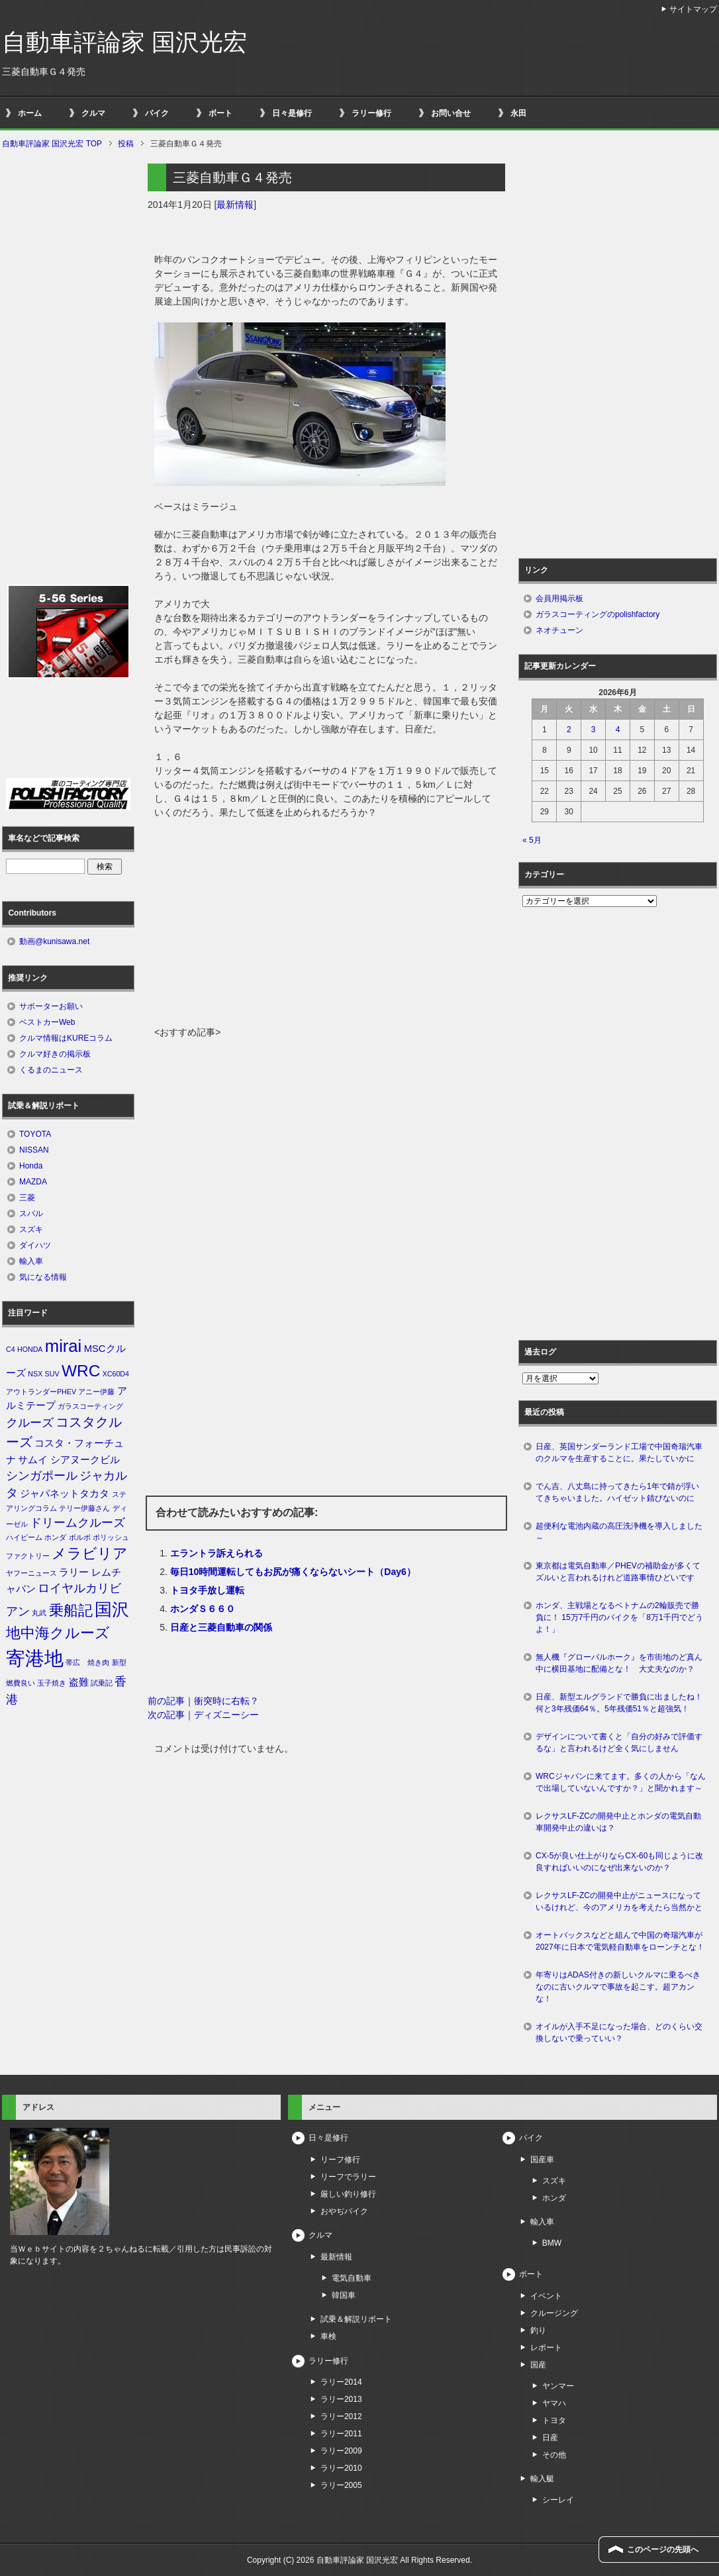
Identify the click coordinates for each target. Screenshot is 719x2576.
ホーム (30, 113)
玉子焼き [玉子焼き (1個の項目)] (51, 1683)
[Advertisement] (326, 926)
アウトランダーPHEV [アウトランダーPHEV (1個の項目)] (41, 1392)
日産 (550, 2437)
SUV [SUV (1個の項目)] (52, 1374)
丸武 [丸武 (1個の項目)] (39, 1613)
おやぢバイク (344, 2211)
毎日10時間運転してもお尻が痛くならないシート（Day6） (293, 1571)
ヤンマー (558, 2386)
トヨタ (554, 2420)
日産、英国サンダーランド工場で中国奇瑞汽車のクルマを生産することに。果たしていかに (619, 1452)
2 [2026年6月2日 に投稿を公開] (569, 729)
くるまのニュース (51, 1069)
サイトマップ (693, 9)
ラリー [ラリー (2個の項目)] (74, 1572)
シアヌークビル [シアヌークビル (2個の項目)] (85, 1460)
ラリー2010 (341, 2468)
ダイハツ (35, 1245)
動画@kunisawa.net (54, 941)
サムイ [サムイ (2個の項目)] (33, 1460)
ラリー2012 (341, 2416)
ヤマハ (554, 2403)
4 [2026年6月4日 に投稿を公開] (618, 729)
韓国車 (344, 2295)
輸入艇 (542, 2478)
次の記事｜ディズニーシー (203, 1714)
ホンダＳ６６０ (202, 1608)
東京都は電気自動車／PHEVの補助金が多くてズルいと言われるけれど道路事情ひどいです (618, 1571)
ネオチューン (559, 630)
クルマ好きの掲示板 (55, 1054)
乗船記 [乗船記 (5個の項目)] (71, 1610)
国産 (538, 2364)
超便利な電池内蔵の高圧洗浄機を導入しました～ (619, 1532)
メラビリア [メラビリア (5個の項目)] (90, 1553)
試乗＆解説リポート (356, 2319)
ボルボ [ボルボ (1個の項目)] (80, 1537)
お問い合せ (451, 113)
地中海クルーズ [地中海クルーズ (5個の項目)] (58, 1633)
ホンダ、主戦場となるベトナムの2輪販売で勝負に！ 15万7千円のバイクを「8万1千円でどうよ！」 (619, 1617)
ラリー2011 (341, 2433)
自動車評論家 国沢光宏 (124, 42)
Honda (30, 1165)
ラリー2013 (341, 2399)
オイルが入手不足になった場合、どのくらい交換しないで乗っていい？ (619, 2032)
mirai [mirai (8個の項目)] (63, 1346)
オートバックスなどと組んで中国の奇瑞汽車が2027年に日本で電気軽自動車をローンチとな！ (620, 1941)
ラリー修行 (371, 113)
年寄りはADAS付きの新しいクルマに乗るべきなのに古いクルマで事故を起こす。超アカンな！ (618, 1986)
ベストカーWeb (47, 1022)
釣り (538, 2330)
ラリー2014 (341, 2382)
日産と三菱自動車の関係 (221, 1627)
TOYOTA (35, 1134)
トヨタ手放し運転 (207, 1590)
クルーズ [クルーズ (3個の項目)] (30, 1422)
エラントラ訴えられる (216, 1553)
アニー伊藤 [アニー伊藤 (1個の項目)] (96, 1392)
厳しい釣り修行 (348, 2194)
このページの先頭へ (662, 2549)
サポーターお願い (51, 1006)
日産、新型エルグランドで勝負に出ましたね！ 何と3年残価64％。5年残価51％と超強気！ (623, 1702)
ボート (220, 113)
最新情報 (235, 204)
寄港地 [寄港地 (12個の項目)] (35, 1658)
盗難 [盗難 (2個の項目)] (79, 1682)
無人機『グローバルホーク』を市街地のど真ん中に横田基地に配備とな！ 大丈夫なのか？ (619, 1663)
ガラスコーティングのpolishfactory (597, 614)
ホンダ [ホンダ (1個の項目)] (55, 1537)
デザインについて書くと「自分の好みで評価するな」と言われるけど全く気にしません (619, 1742)
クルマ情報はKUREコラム (66, 1038)
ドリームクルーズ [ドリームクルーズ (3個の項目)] (77, 1522)
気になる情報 (43, 1277)
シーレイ (558, 2499)
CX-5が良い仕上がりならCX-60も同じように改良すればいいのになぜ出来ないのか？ (619, 1861)
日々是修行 (292, 113)
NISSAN (34, 1150)
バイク (157, 113)
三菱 (27, 1197)
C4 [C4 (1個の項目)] (10, 1349)
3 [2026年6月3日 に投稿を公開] (593, 729)
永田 (518, 113)
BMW (551, 2243)
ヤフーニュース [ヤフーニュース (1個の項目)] (31, 1573)
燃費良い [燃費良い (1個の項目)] (20, 1683)
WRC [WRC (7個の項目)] (81, 1371)
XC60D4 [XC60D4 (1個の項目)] (116, 1374)
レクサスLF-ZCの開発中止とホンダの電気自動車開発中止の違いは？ (618, 1822)
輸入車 (31, 1261)
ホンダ (554, 2198)
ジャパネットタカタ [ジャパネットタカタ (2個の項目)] (64, 1493)
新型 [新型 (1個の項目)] (119, 1662)
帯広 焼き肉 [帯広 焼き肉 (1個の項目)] (87, 1662)
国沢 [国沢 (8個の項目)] (112, 1609)
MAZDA (33, 1181)
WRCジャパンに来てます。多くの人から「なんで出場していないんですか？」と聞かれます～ (621, 1782)
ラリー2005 (341, 2485)
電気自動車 (351, 2278)
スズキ (31, 1229)
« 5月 (532, 840)
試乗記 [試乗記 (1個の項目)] (102, 1683)
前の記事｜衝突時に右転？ (203, 1700)
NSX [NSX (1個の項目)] (35, 1374)
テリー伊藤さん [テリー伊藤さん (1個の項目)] (84, 1508)
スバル (31, 1213)
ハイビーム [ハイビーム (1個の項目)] (24, 1537)
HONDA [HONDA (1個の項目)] (29, 1349)
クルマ (93, 113)
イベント (546, 2296)
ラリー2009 (341, 2451)
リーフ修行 (340, 2159)
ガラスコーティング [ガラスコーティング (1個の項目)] (90, 1406)
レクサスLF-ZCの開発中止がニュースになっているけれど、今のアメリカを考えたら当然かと (619, 1901)
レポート (546, 2347)
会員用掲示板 (559, 598)
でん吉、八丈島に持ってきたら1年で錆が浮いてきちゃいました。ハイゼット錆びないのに (617, 1492)
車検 (328, 2336)
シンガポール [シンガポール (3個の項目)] (41, 1475)
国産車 (542, 2159)
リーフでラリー (348, 2176)
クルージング (554, 2313)
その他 (554, 2454)
